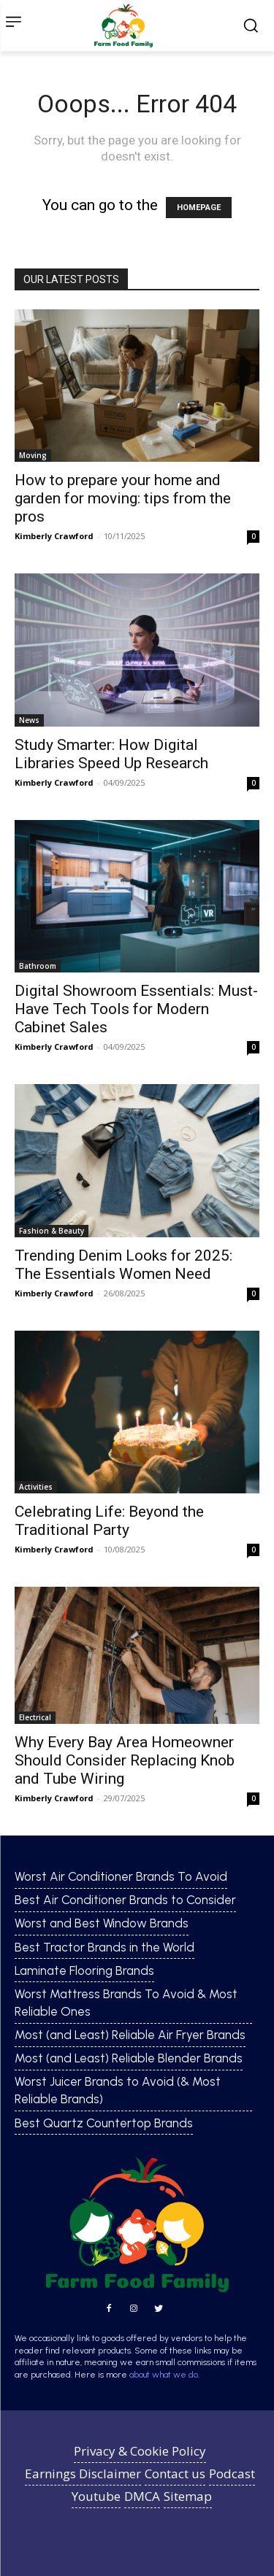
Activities (36, 1487)
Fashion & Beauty (51, 1231)
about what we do (163, 2375)
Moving (33, 455)
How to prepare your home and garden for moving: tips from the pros (123, 498)
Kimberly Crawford (54, 535)
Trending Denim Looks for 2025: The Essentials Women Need (123, 1265)
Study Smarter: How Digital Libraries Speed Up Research (111, 754)
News (29, 720)
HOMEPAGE (199, 207)
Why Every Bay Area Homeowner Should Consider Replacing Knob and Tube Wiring (125, 1760)
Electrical (35, 1717)
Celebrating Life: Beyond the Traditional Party (109, 1521)
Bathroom (37, 966)
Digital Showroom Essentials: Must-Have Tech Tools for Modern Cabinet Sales (136, 1009)
